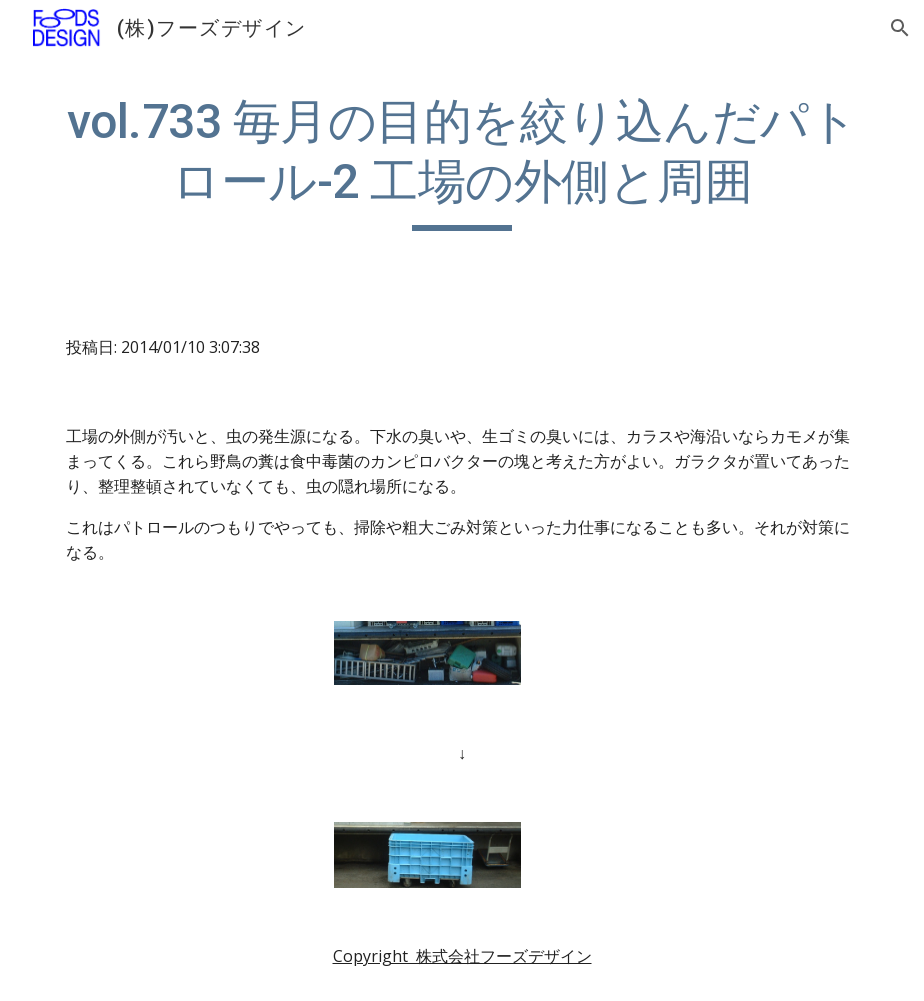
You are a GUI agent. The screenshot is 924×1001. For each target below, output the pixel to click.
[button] (900, 28)
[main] (461, 161)
